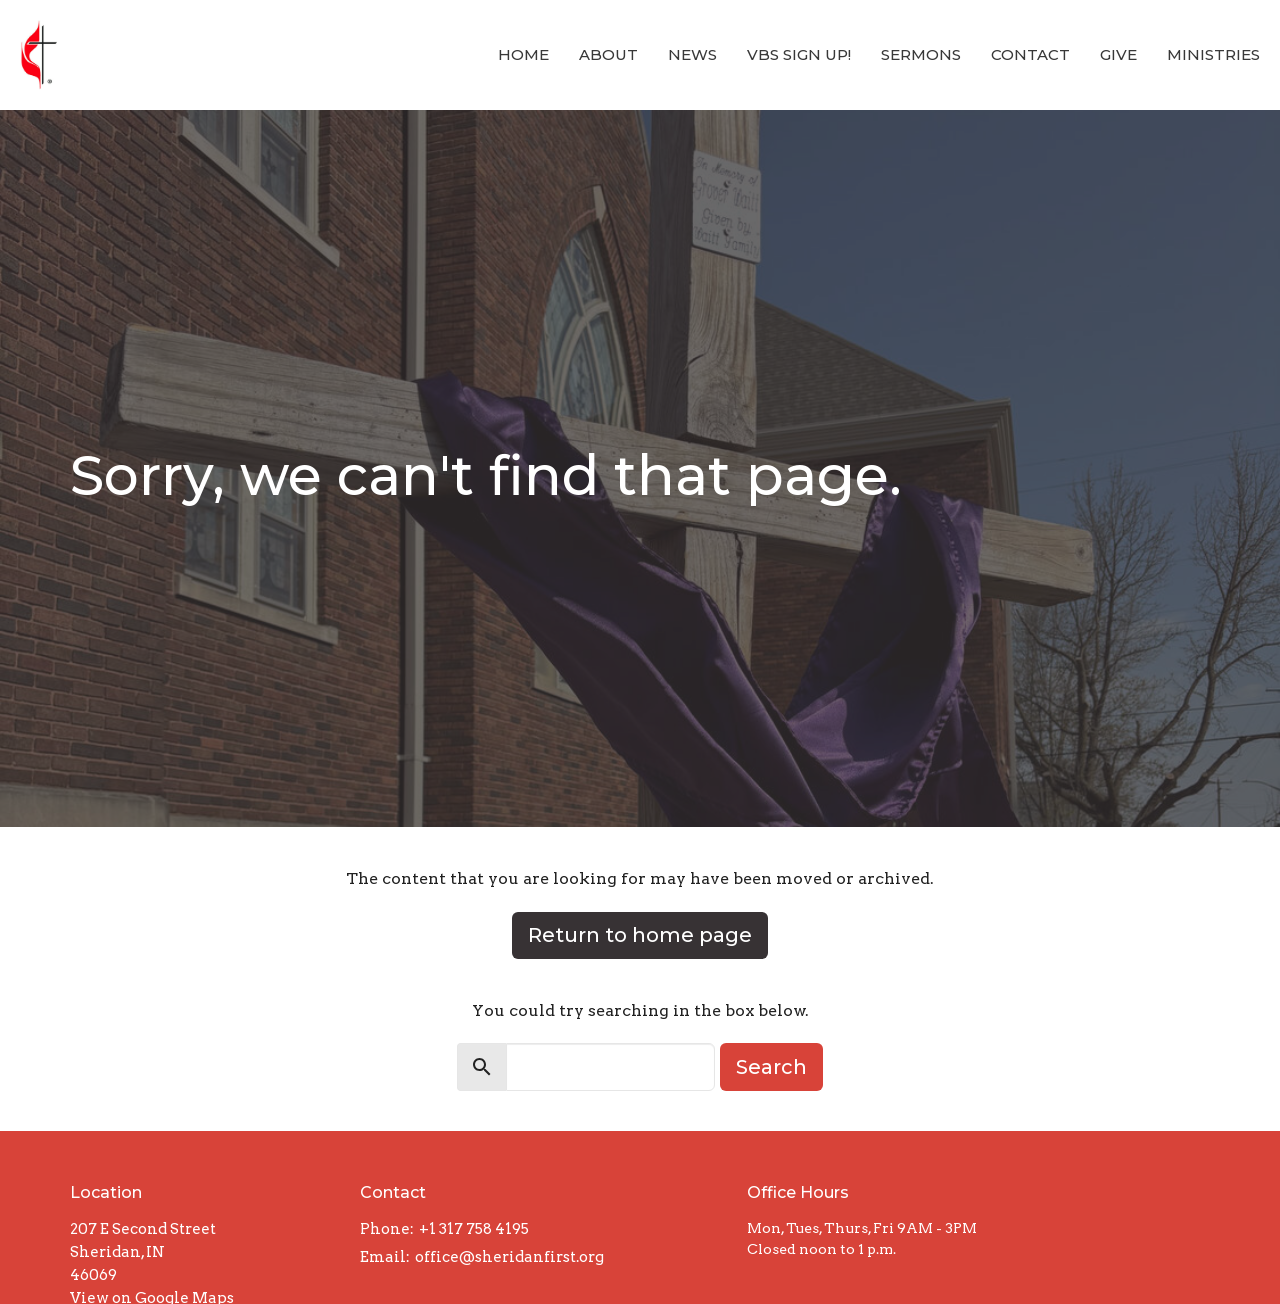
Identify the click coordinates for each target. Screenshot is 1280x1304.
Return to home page (640, 935)
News (692, 54)
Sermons (921, 54)
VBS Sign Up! (799, 54)
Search (771, 1067)
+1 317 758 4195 (474, 1229)
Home (523, 54)
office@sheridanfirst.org (509, 1257)
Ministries (1213, 54)
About (608, 54)
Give (1118, 54)
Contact (1030, 54)
